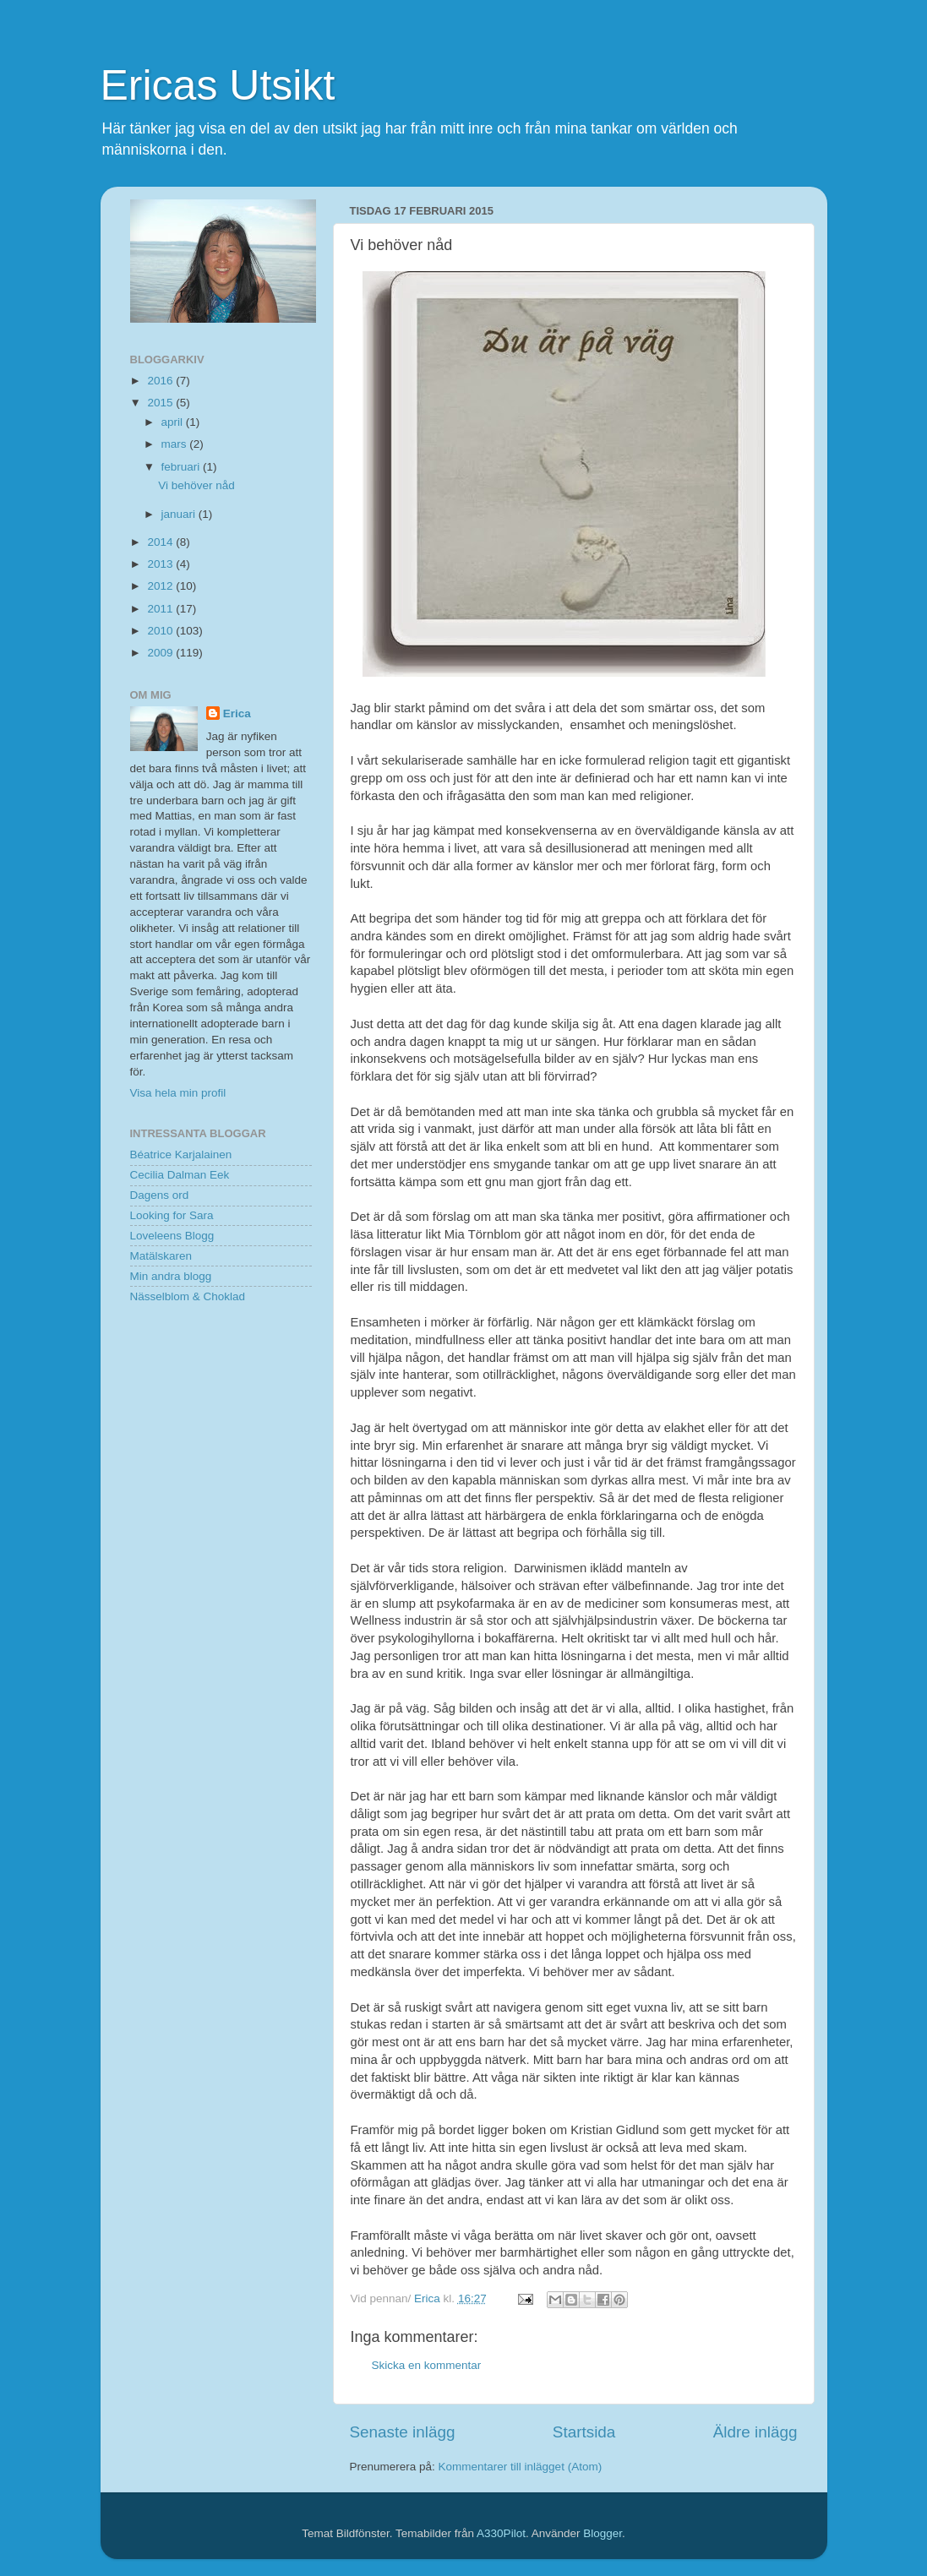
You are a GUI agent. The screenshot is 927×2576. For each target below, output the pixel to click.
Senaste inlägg (402, 2432)
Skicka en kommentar (427, 2365)
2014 (161, 542)
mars (175, 444)
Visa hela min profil (178, 1092)
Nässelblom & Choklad (188, 1296)
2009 (161, 652)
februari (182, 466)
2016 (161, 380)
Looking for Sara (172, 1215)
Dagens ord (159, 1195)
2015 (161, 402)
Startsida (584, 2432)
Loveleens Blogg (172, 1235)
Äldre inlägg (755, 2432)
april (173, 422)
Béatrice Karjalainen (181, 1154)
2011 (161, 608)
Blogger (602, 2533)
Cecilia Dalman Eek (180, 1174)
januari (180, 514)
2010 (161, 630)
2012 (161, 586)
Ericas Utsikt (218, 85)
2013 (161, 564)
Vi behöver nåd (196, 485)
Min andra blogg (171, 1276)
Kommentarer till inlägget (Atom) (521, 2466)
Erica (237, 713)
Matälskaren (161, 1256)
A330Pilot (501, 2533)
